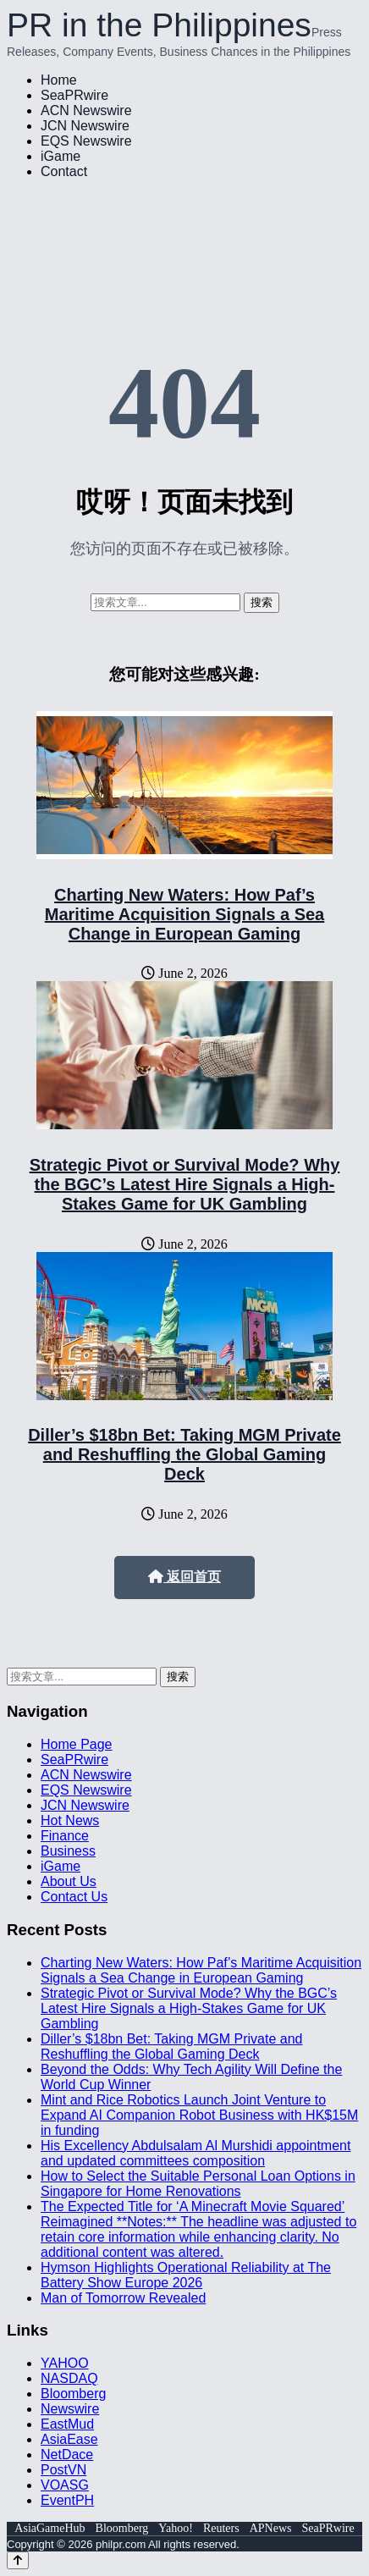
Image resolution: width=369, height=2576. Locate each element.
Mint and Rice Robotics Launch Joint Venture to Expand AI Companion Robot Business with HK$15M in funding (199, 2115)
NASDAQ (69, 2378)
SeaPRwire (74, 95)
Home (59, 80)
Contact (64, 171)
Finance (65, 1836)
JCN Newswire (85, 126)
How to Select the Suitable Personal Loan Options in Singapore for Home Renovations (198, 2183)
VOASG (65, 2485)
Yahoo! (175, 2528)
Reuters (221, 2528)
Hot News (70, 1820)
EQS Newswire (86, 141)
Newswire (70, 2409)
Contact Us (74, 1896)
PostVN (63, 2470)
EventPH (67, 2500)
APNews (271, 2528)
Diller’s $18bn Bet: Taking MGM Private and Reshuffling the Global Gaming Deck (184, 1454)
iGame (60, 156)
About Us (68, 1881)
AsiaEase (69, 2439)
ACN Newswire (86, 110)
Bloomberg (73, 2393)
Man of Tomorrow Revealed (123, 2298)
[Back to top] (18, 2560)
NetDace (67, 2454)
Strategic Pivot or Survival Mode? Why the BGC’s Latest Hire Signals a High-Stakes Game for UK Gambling (185, 1184)
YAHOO (65, 2363)
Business (68, 1851)
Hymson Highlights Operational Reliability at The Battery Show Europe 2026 (186, 2275)
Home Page (77, 1744)
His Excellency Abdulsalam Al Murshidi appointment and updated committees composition (195, 2153)
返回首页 (184, 1576)
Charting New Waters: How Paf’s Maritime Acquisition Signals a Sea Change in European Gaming (184, 914)
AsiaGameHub (49, 2528)
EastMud (67, 2424)
